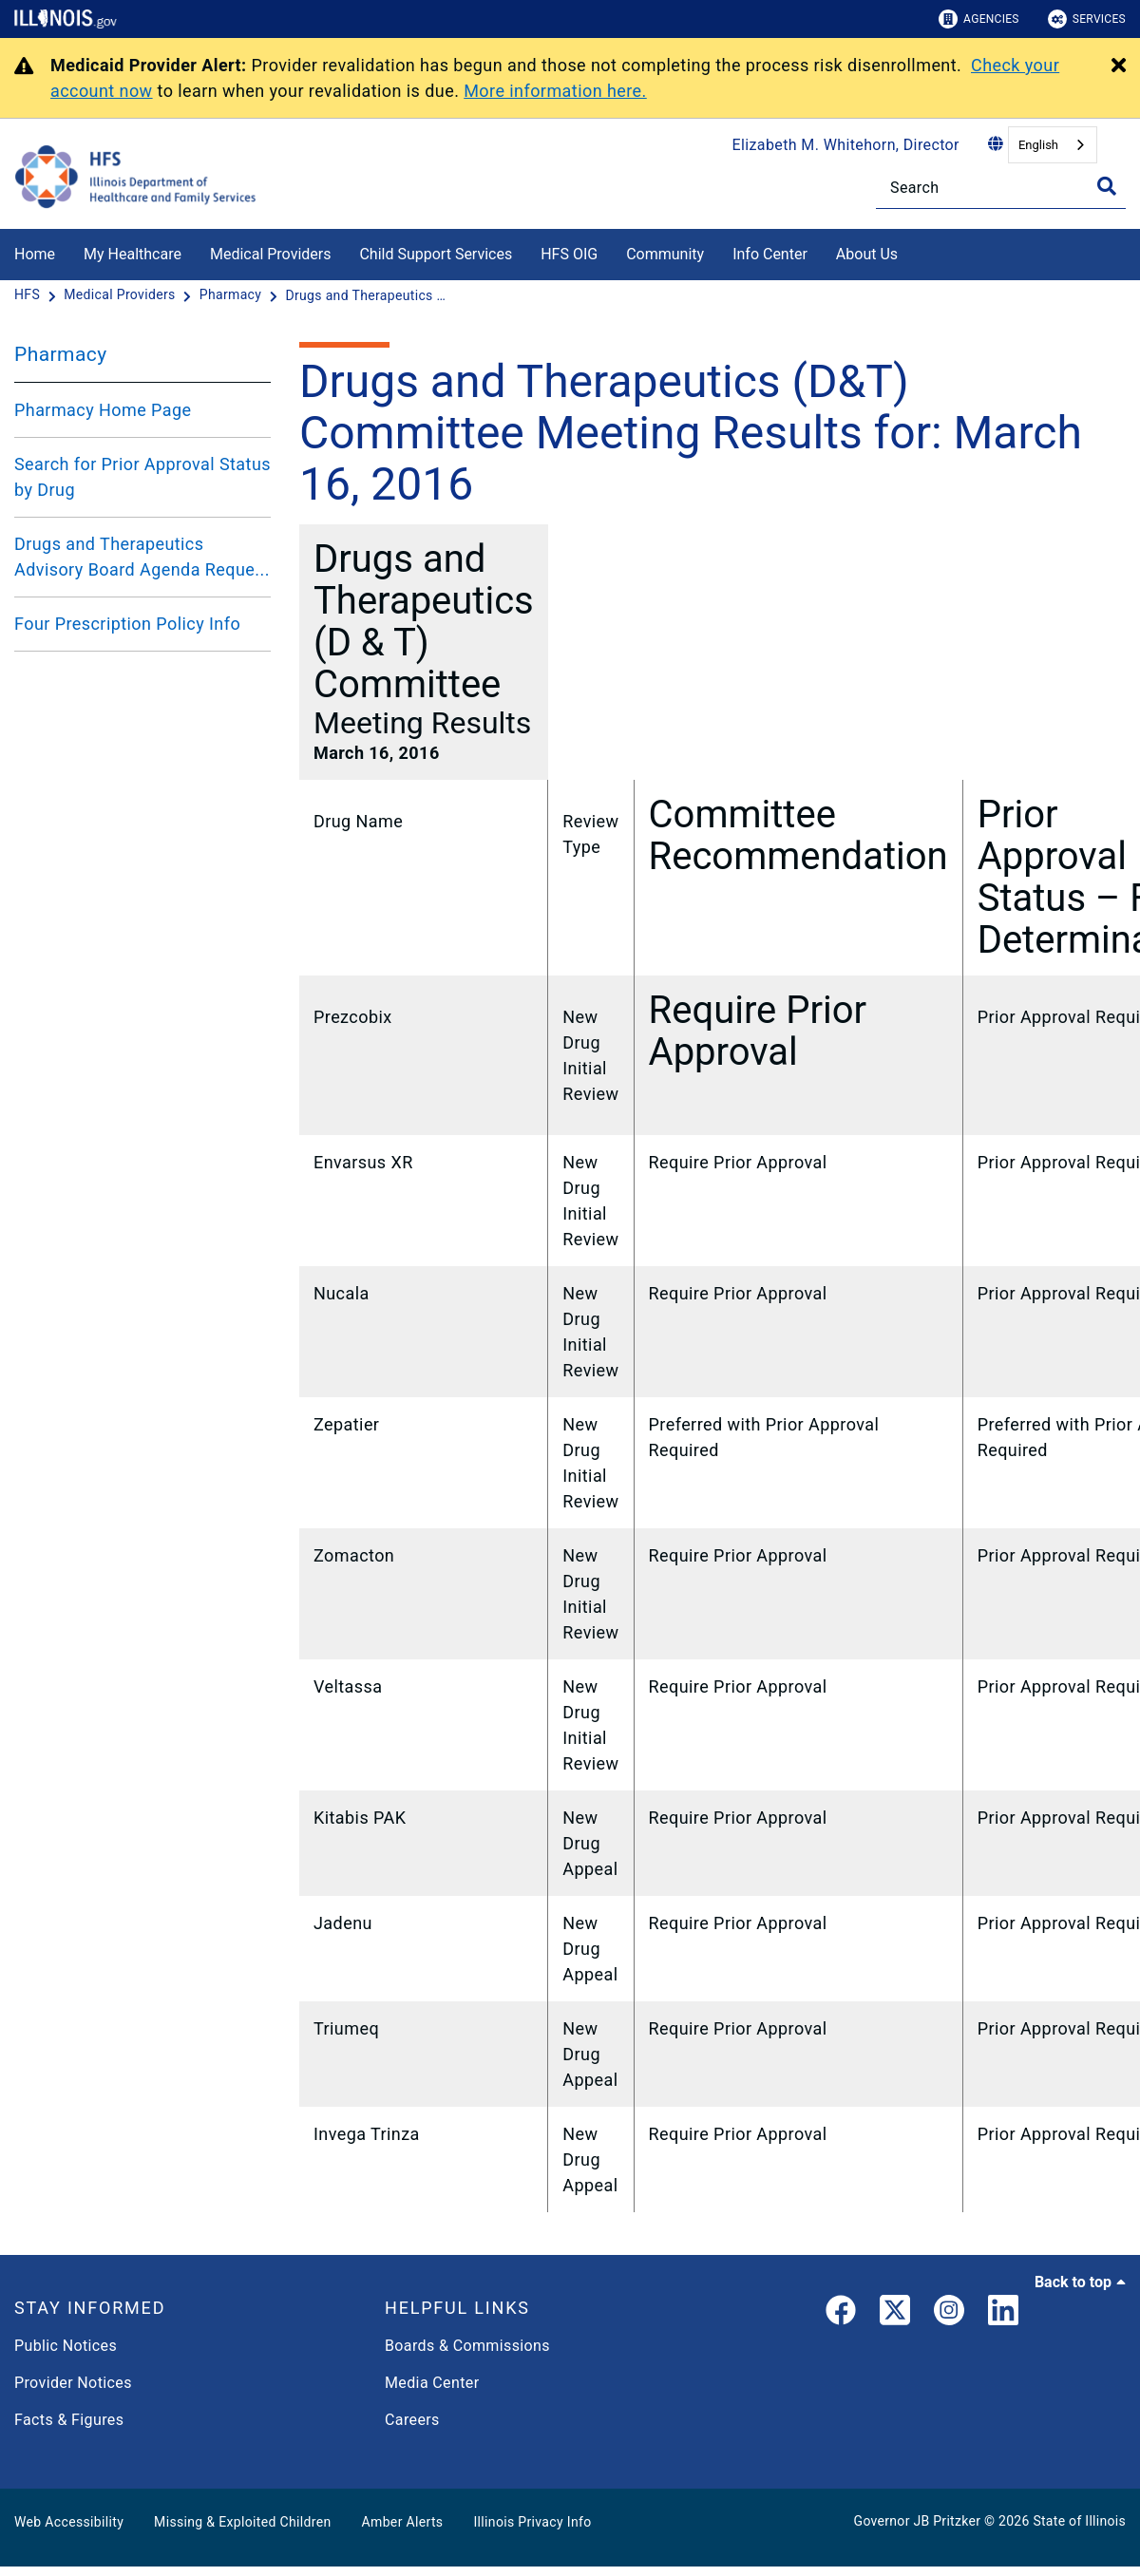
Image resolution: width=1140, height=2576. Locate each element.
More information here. (555, 91)
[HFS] (29, 295)
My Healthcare (132, 254)
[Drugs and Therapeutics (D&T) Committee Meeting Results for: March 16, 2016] (365, 295)
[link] (841, 2314)
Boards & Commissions (467, 2346)
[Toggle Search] (1106, 186)
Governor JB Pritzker (917, 2521)
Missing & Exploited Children (242, 2521)
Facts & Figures (69, 2420)
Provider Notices (73, 2383)
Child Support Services (435, 254)
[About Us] (912, 251)
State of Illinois (1079, 2521)
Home (34, 254)
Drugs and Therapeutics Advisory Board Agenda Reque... (142, 556)
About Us (867, 254)
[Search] (1001, 187)
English (1038, 145)
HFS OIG (569, 254)
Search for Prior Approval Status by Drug (142, 477)
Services (1087, 18)
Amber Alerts (403, 2521)
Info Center (770, 254)
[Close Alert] (1119, 66)
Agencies (979, 18)
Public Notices (65, 2346)
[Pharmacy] (232, 295)
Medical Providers (271, 254)
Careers (412, 2420)
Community (665, 254)
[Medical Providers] (121, 295)
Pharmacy (60, 354)
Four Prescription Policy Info (127, 624)
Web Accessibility (69, 2521)
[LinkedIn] (1003, 2314)
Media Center (432, 2383)
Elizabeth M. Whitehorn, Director (846, 145)
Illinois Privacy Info (532, 2521)
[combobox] (1052, 144)
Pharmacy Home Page (102, 410)
